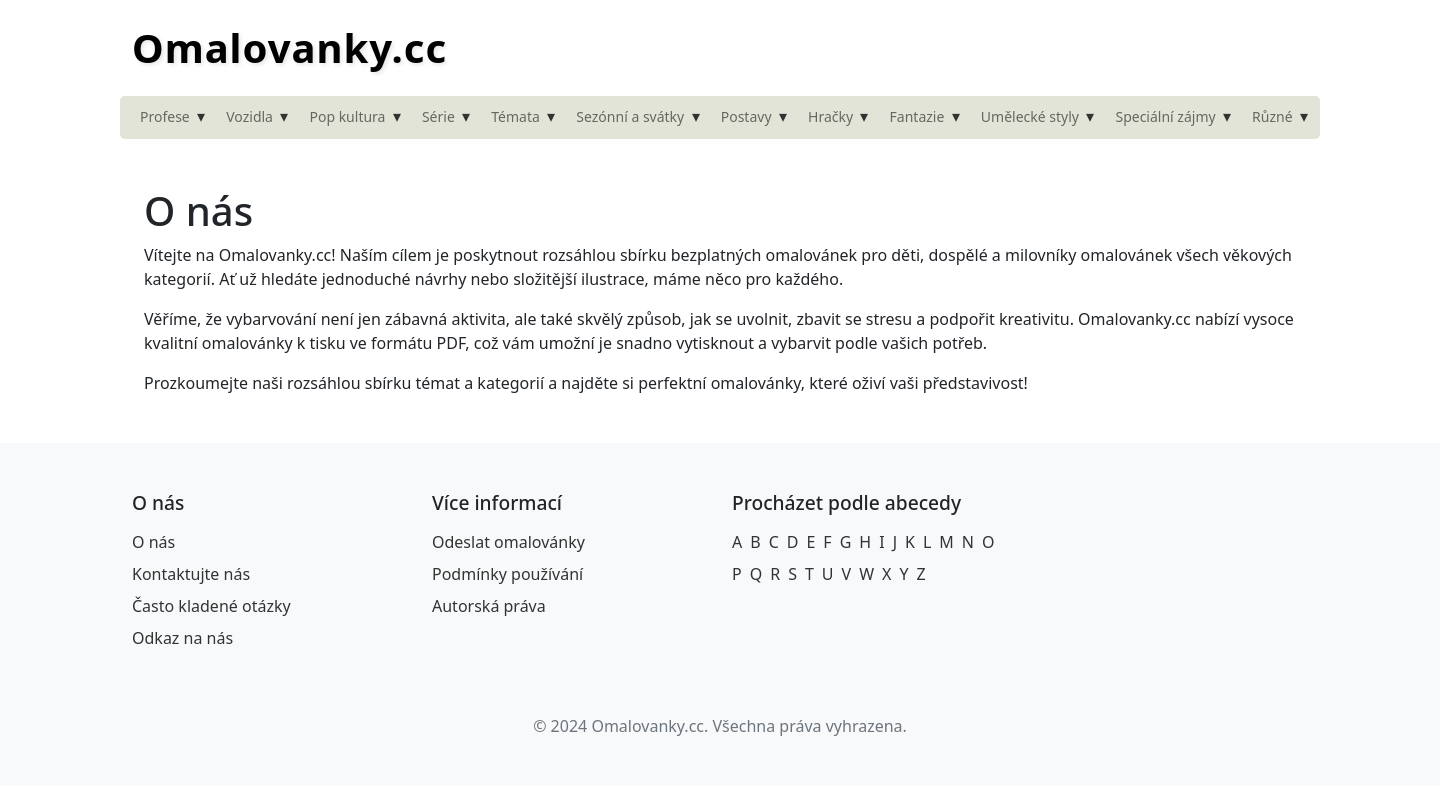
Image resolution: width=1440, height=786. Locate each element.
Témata (515, 116)
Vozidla (249, 116)
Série (438, 116)
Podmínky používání (507, 574)
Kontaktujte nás (191, 574)
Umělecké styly (1030, 116)
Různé (1272, 116)
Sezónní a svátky (630, 116)
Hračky (830, 116)
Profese (165, 116)
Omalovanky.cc (289, 47)
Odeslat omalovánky (508, 542)
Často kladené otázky (211, 606)
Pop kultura (347, 116)
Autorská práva (489, 606)
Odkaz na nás (182, 638)
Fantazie (917, 116)
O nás (153, 542)
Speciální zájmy (1165, 116)
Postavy (746, 116)
